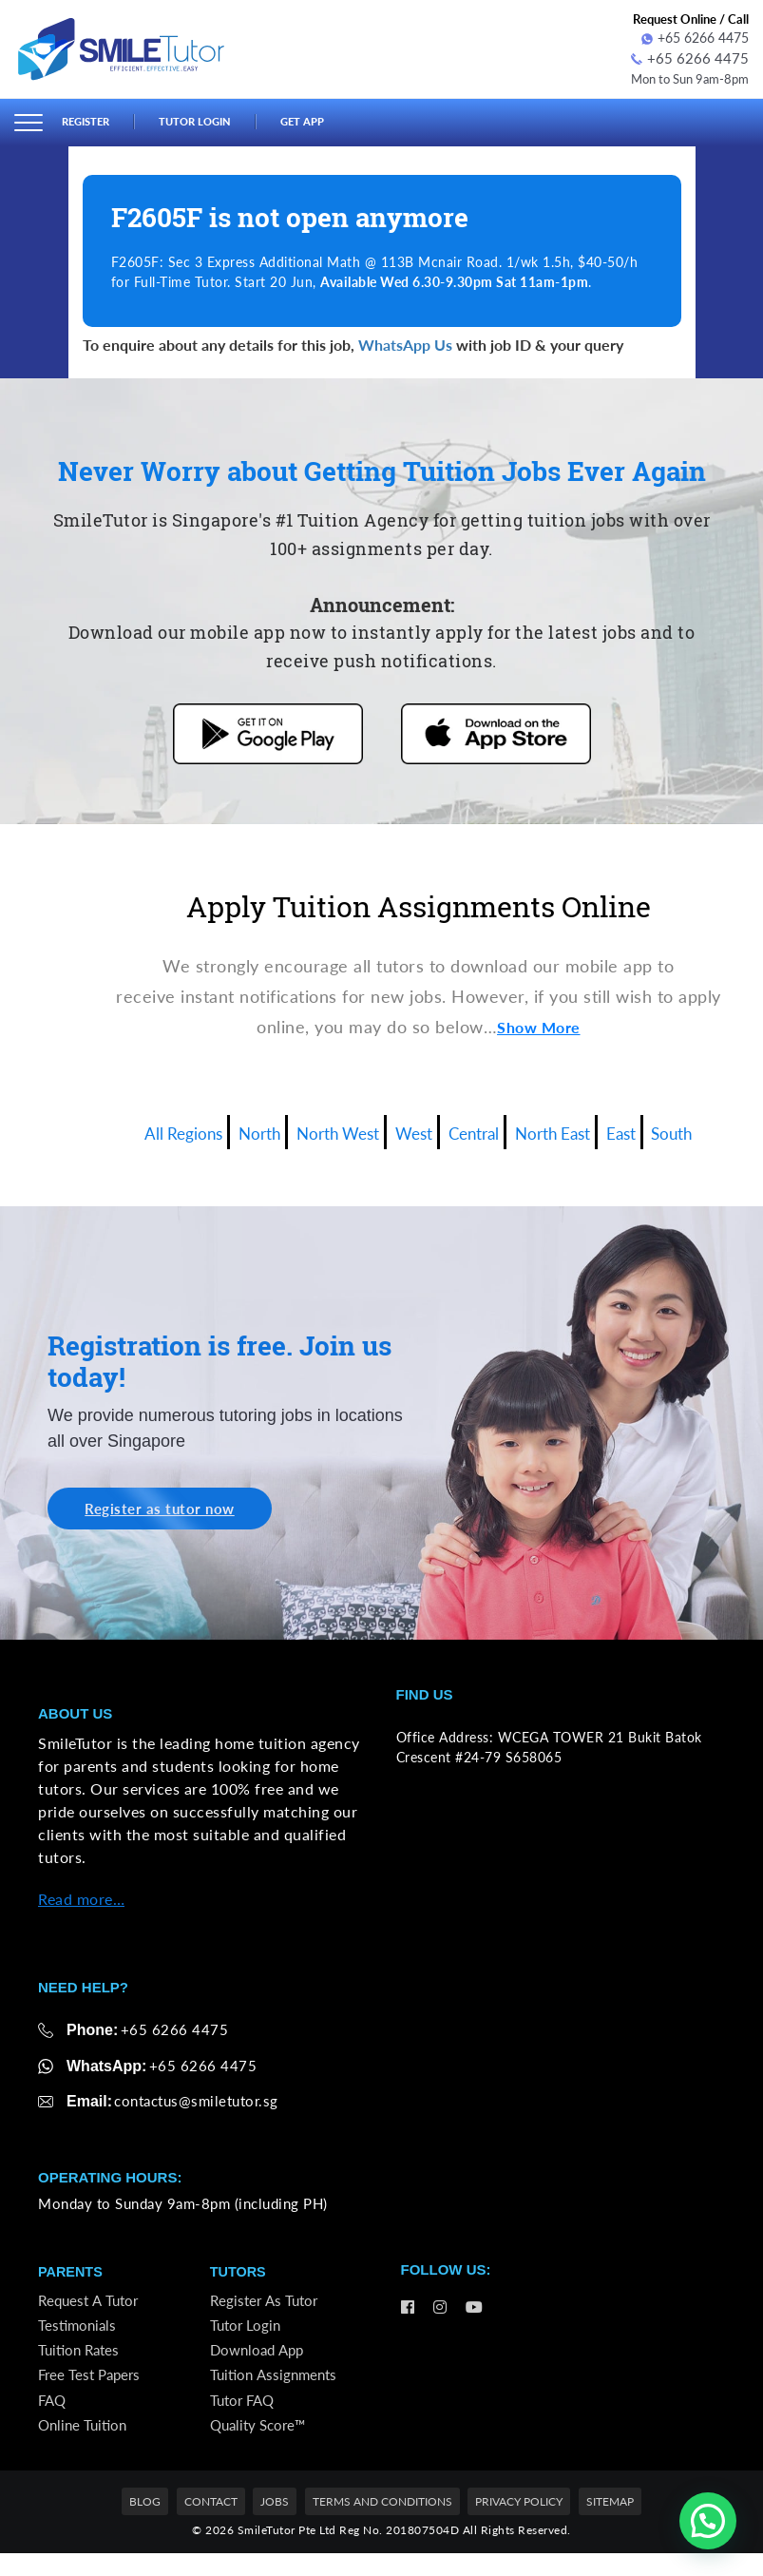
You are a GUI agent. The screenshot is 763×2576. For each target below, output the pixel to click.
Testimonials (79, 2333)
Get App (325, 119)
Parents (71, 2274)
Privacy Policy (519, 2524)
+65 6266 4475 (695, 37)
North (236, 1128)
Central (481, 1128)
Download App (260, 2361)
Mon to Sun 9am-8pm (683, 75)
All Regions (149, 1128)
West (413, 1128)
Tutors (239, 2274)
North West (325, 1128)
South (709, 1128)
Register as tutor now (167, 1508)
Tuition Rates (81, 2361)
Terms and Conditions (382, 2524)
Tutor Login (208, 119)
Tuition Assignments (276, 2389)
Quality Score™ (261, 2445)
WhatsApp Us (405, 342)
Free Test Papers (92, 2389)
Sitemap (610, 2524)
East (652, 1128)
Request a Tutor (90, 2305)
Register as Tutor (266, 2305)
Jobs (274, 2524)
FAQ (53, 2417)
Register (89, 119)
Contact (211, 2524)
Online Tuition (85, 2445)
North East (573, 1128)
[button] (707, 2520)
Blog (145, 2524)
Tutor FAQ (244, 2417)
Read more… (81, 1900)
